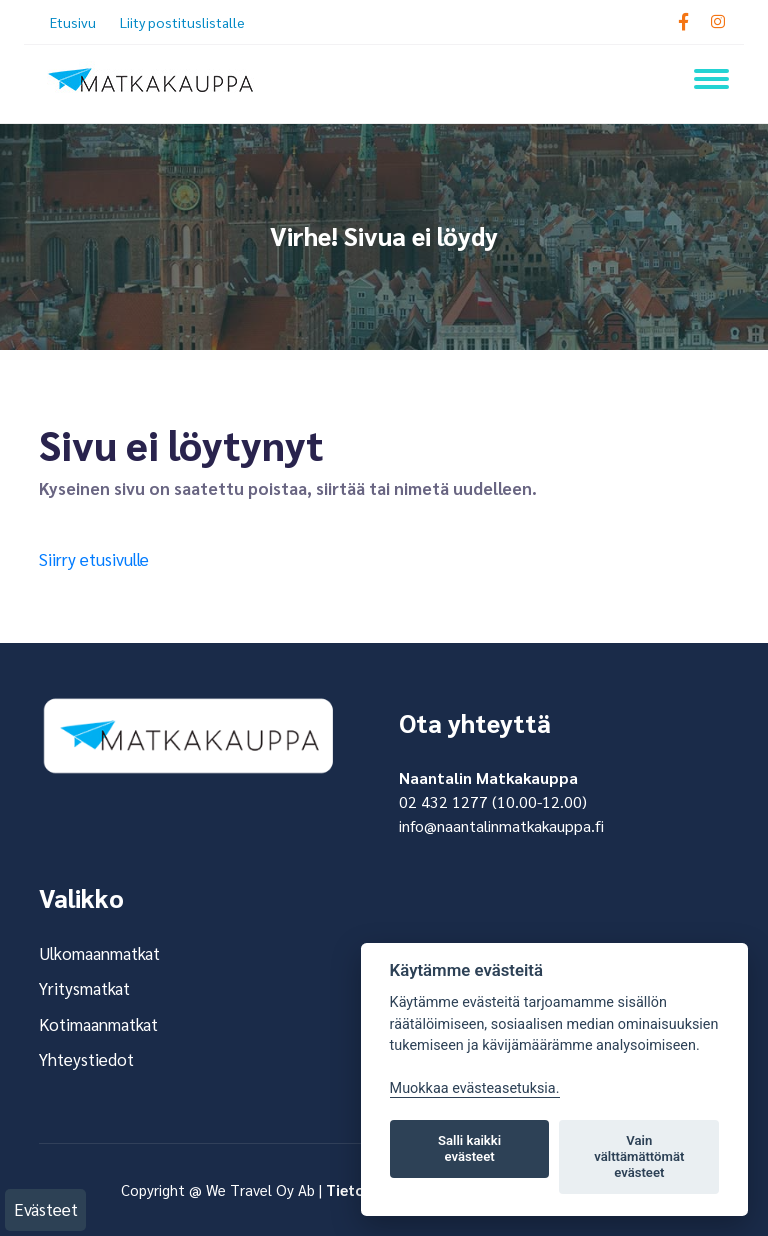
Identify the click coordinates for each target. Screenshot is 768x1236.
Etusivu (73, 22)
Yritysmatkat (84, 988)
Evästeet (46, 1209)
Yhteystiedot (86, 1059)
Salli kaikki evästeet (469, 1148)
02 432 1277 (443, 801)
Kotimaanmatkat (98, 1024)
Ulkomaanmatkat (99, 953)
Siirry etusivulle (94, 559)
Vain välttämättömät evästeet (639, 1156)
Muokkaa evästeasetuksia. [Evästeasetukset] (475, 1088)
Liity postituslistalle (182, 22)
